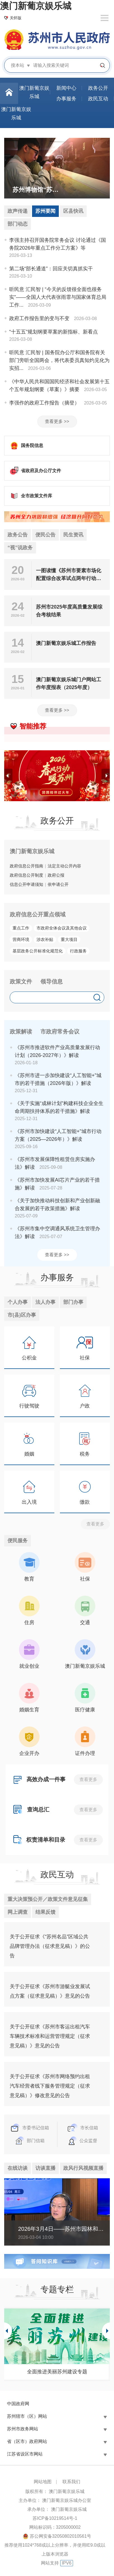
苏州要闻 (45, 211)
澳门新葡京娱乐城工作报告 (66, 643)
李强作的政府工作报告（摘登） (44, 403)
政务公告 (18, 535)
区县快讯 (73, 211)
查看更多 (95, 1524)
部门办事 (73, 1302)
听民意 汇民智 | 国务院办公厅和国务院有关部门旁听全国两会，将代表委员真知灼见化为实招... (59, 360)
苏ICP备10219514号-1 (55, 2518)
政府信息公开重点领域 (38, 914)
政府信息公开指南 (26, 866)
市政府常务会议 (59, 1031)
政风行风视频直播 (83, 2168)
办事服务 (57, 1277)
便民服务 (18, 1540)
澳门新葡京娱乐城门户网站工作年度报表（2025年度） (68, 683)
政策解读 (21, 1031)
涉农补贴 (45, 939)
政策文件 (21, 981)
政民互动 (57, 1874)
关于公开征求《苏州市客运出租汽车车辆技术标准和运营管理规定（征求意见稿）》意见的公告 (50, 2036)
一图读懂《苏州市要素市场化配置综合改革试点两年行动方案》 (68, 575)
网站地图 (43, 2481)
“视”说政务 (20, 547)
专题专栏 (57, 2289)
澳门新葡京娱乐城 (35, 6)
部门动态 (18, 224)
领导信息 (51, 981)
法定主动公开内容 (64, 866)
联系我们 (71, 2481)
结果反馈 (45, 1912)
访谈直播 (45, 2168)
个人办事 (18, 1302)
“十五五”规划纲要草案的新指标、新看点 (53, 332)
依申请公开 (58, 884)
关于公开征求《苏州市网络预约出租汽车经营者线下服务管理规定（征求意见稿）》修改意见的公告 (50, 2086)
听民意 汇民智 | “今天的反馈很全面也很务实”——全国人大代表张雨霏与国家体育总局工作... (57, 297)
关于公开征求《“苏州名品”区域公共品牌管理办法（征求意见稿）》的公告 (50, 1946)
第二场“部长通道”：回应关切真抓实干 (51, 268)
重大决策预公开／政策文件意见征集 (48, 1899)
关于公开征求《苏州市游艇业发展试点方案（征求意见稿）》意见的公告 (50, 1991)
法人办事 (45, 1302)
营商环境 (21, 939)
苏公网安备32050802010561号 (60, 2536)
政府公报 (56, 875)
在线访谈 (18, 2168)
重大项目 (69, 939)
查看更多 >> (57, 421)
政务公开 (57, 820)
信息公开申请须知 (26, 884)
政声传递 (18, 211)
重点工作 (21, 928)
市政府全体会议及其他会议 (62, 928)
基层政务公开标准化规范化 (38, 950)
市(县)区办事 (22, 1315)
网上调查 (18, 1912)
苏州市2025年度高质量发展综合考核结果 (69, 611)
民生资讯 (73, 535)
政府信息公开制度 (26, 875)
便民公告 (45, 535)
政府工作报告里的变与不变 (39, 318)
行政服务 (78, 950)
